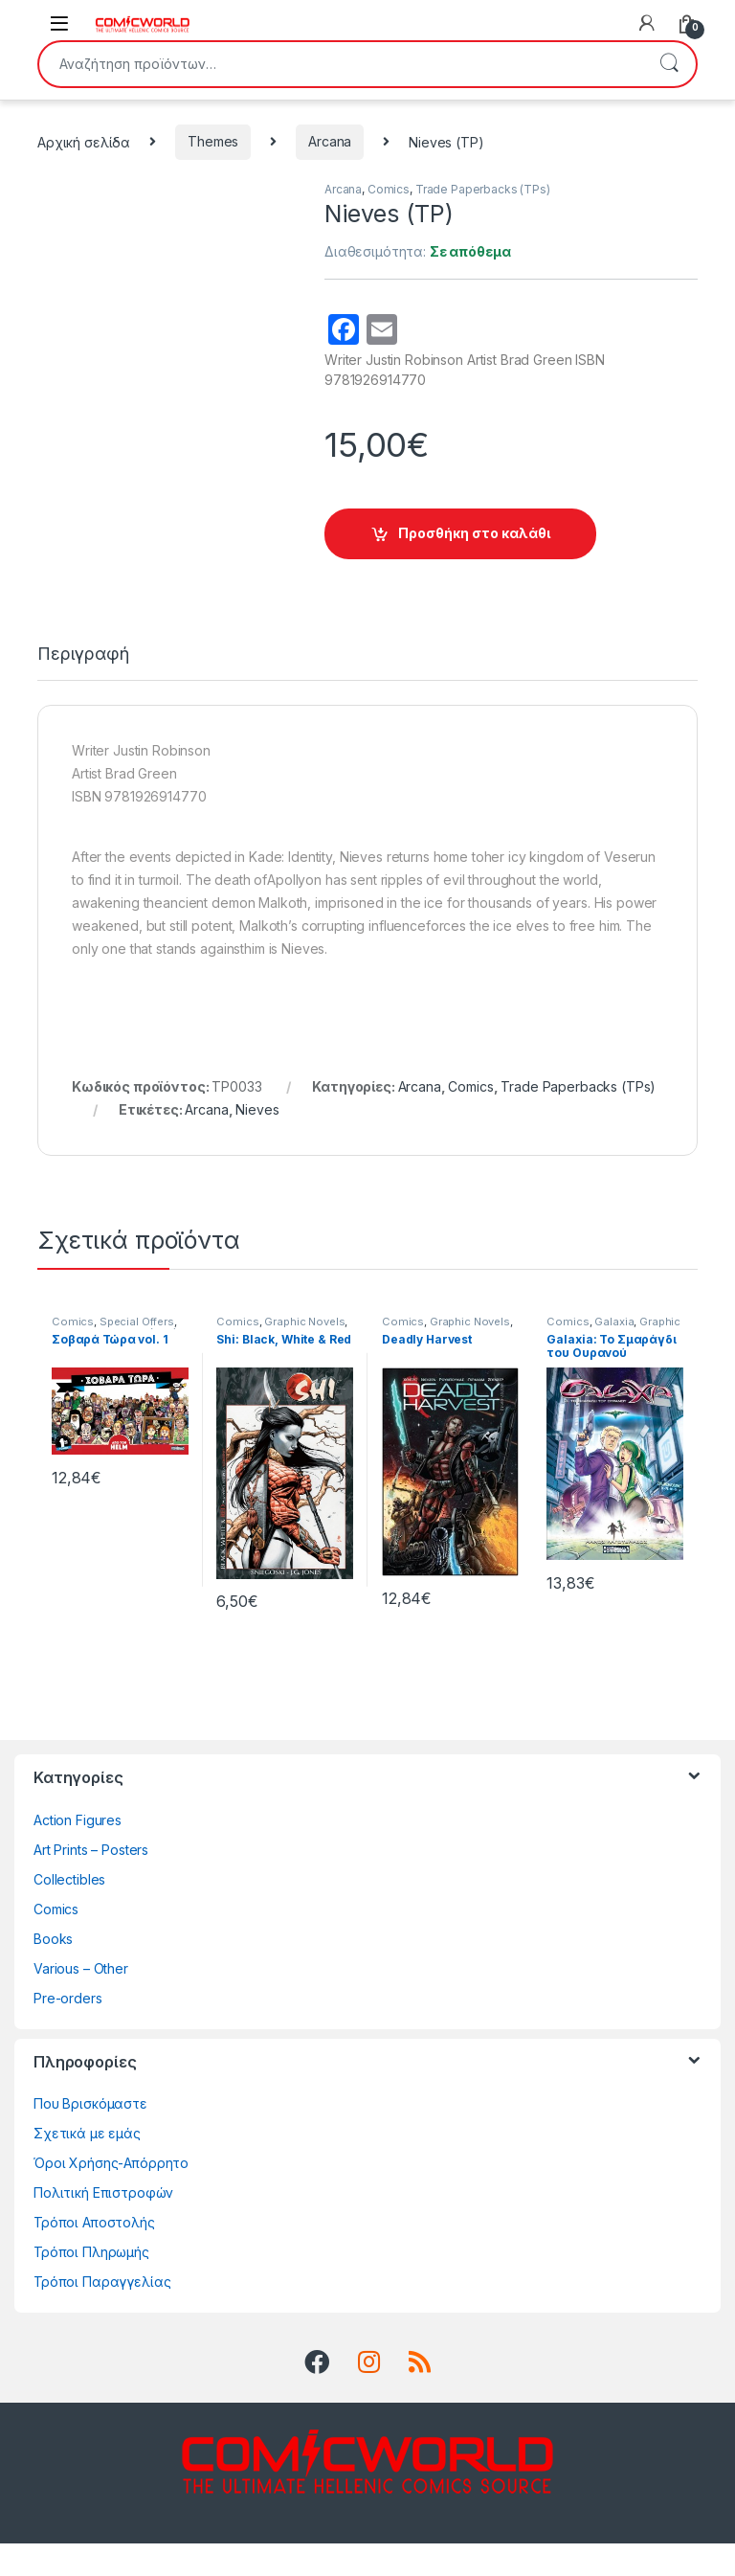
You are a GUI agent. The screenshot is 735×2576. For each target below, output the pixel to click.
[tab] (83, 695)
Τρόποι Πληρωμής (91, 2284)
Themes (213, 141)
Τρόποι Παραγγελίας (101, 2314)
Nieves (256, 1142)
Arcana (329, 141)
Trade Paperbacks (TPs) (482, 189)
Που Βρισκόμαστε (90, 2136)
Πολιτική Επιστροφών (103, 2225)
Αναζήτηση (669, 64)
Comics (389, 189)
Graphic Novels (304, 1354)
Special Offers (137, 1354)
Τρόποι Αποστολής (94, 2255)
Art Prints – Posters (90, 1882)
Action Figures (77, 1852)
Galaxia (614, 1354)
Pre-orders (67, 2030)
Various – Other (80, 2001)
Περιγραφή (83, 687)
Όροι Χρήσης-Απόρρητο (111, 2195)
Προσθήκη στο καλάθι (474, 533)
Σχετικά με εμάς (87, 2166)
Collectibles (69, 1912)
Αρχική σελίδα (83, 141)
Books (53, 1971)
